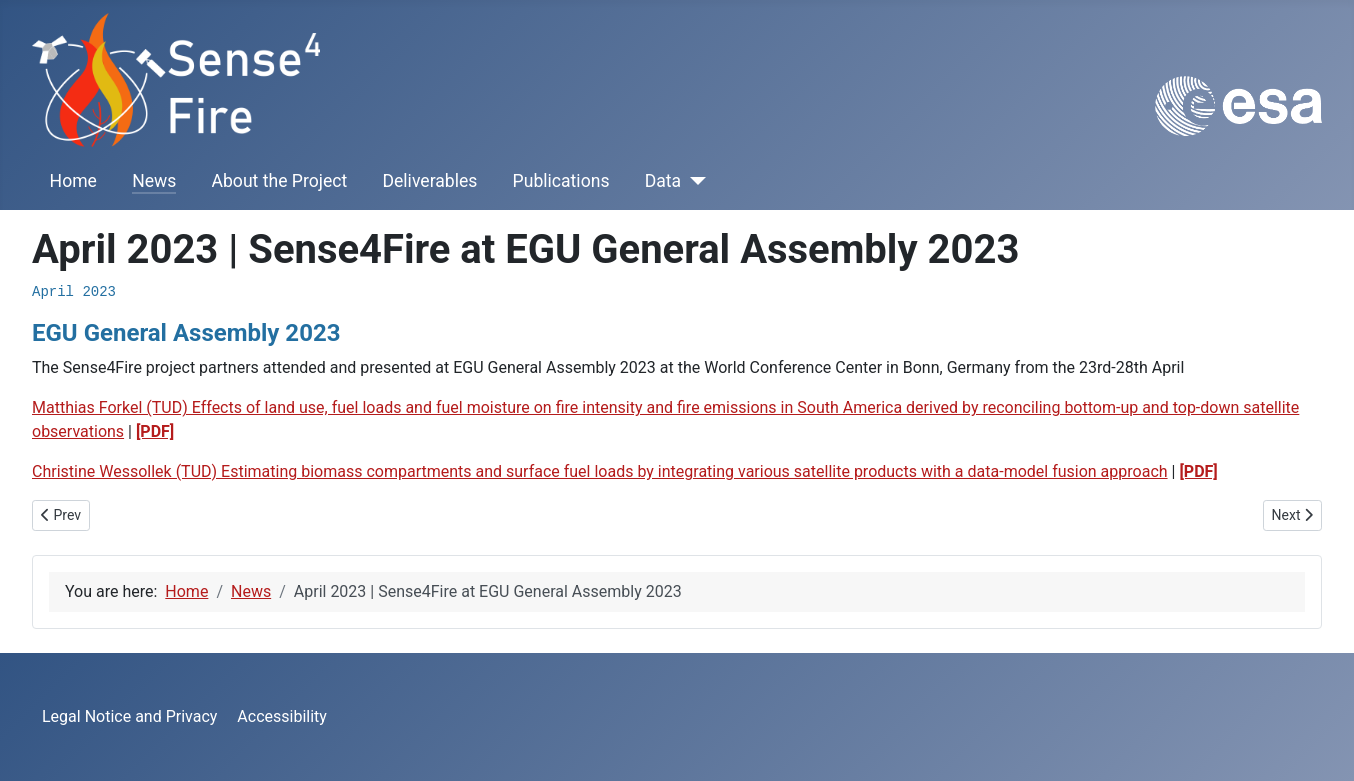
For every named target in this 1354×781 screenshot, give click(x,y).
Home (73, 181)
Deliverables (429, 181)
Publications (561, 181)
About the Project (280, 181)
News (154, 181)
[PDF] (155, 431)
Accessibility (282, 716)
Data (663, 181)
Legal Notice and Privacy (129, 716)
